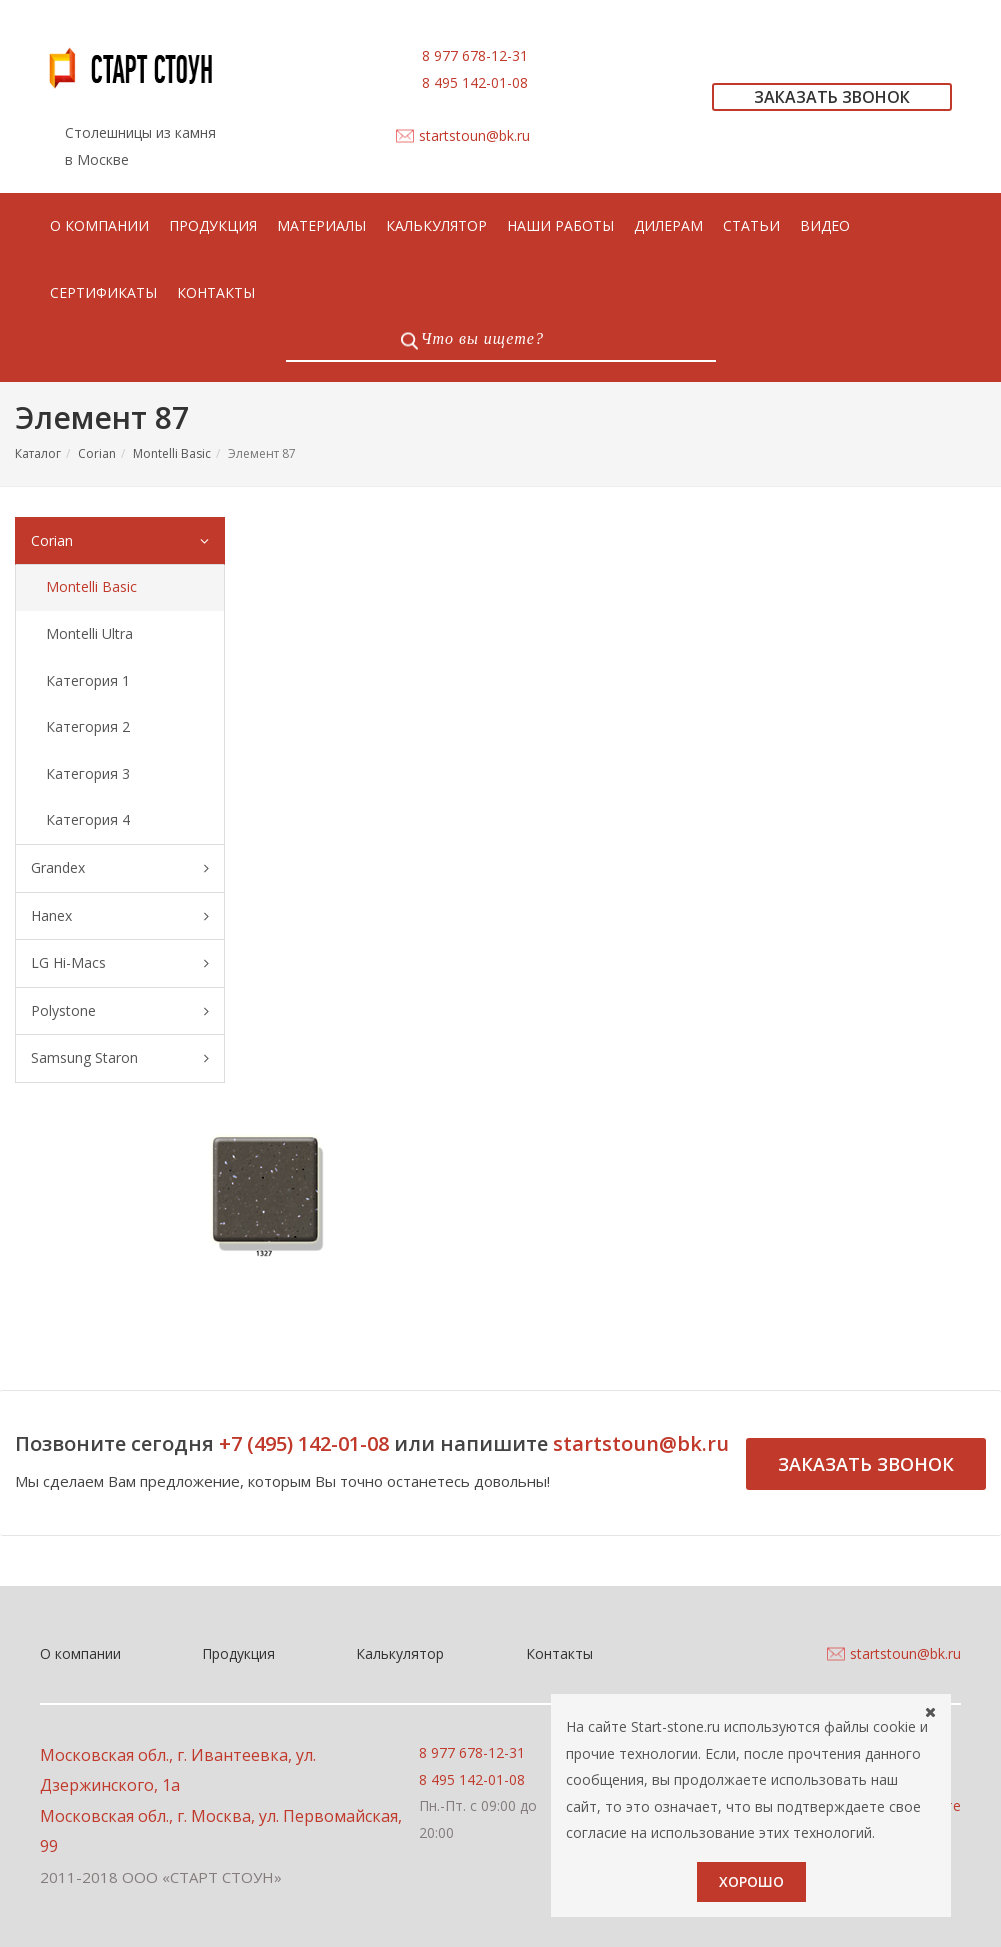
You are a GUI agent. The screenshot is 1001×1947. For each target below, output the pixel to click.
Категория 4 (88, 819)
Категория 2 (88, 726)
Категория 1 (88, 680)
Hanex (120, 916)
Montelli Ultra (89, 633)
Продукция (238, 1653)
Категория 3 (88, 773)
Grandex (120, 868)
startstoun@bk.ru (474, 135)
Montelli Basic (172, 453)
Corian (97, 453)
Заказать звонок (866, 1464)
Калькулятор (400, 1653)
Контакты (559, 1653)
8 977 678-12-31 (475, 55)
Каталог (38, 453)
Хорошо (751, 1881)
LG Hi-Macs (120, 963)
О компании (80, 1653)
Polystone (120, 1011)
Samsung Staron (120, 1058)
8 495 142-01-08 (475, 82)
